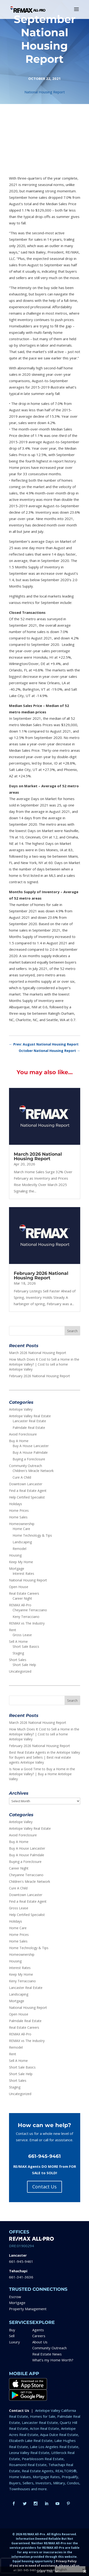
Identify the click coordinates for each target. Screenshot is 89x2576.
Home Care (21, 1528)
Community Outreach (25, 1465)
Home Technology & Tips (32, 1535)
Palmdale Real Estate (29, 1427)
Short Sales (17, 1659)
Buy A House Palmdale (30, 1452)
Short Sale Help (24, 1664)
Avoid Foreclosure (23, 1434)
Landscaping (22, 1542)
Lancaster (18, 2255)
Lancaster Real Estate (29, 1421)
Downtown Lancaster (25, 1484)
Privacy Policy (66, 2561)
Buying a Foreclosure (29, 1459)
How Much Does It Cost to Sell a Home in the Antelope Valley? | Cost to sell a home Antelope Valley (44, 1364)
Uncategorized (20, 1671)
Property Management (28, 2308)
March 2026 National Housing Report (38, 1156)
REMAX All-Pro (20, 1605)
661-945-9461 (21, 2261)
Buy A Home (18, 1441)
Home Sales (18, 1517)
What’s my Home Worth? (52, 2360)
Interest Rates (23, 1573)
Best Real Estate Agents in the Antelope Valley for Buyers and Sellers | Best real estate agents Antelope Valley (44, 1757)
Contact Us (44, 2186)
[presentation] (9, 2565)
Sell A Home (18, 1641)
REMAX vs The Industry (27, 1623)
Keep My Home (21, 1562)
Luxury (14, 2342)
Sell (11, 2335)
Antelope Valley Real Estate (30, 1416)
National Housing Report (44, 92)
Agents (38, 2329)
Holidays (15, 1504)
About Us (39, 2342)
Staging (18, 1653)
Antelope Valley (21, 1409)
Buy (12, 2329)
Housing (15, 1555)
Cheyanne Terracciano (30, 1610)
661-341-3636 (21, 2277)
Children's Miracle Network (33, 1470)
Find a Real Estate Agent (28, 1490)
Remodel (19, 1548)
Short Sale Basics (26, 1646)
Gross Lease (22, 1635)
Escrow (15, 2296)
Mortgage (16, 1568)
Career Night (22, 1598)
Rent (12, 1630)
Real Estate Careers (24, 1593)
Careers (38, 2335)
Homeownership (21, 1523)
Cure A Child (22, 1477)
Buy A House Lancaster (31, 1446)
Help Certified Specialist (27, 1497)
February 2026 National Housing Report (41, 1276)
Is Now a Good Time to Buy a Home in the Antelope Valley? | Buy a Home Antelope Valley (42, 1774)
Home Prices (19, 1510)
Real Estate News (47, 2354)
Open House (18, 1587)
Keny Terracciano (26, 1616)
